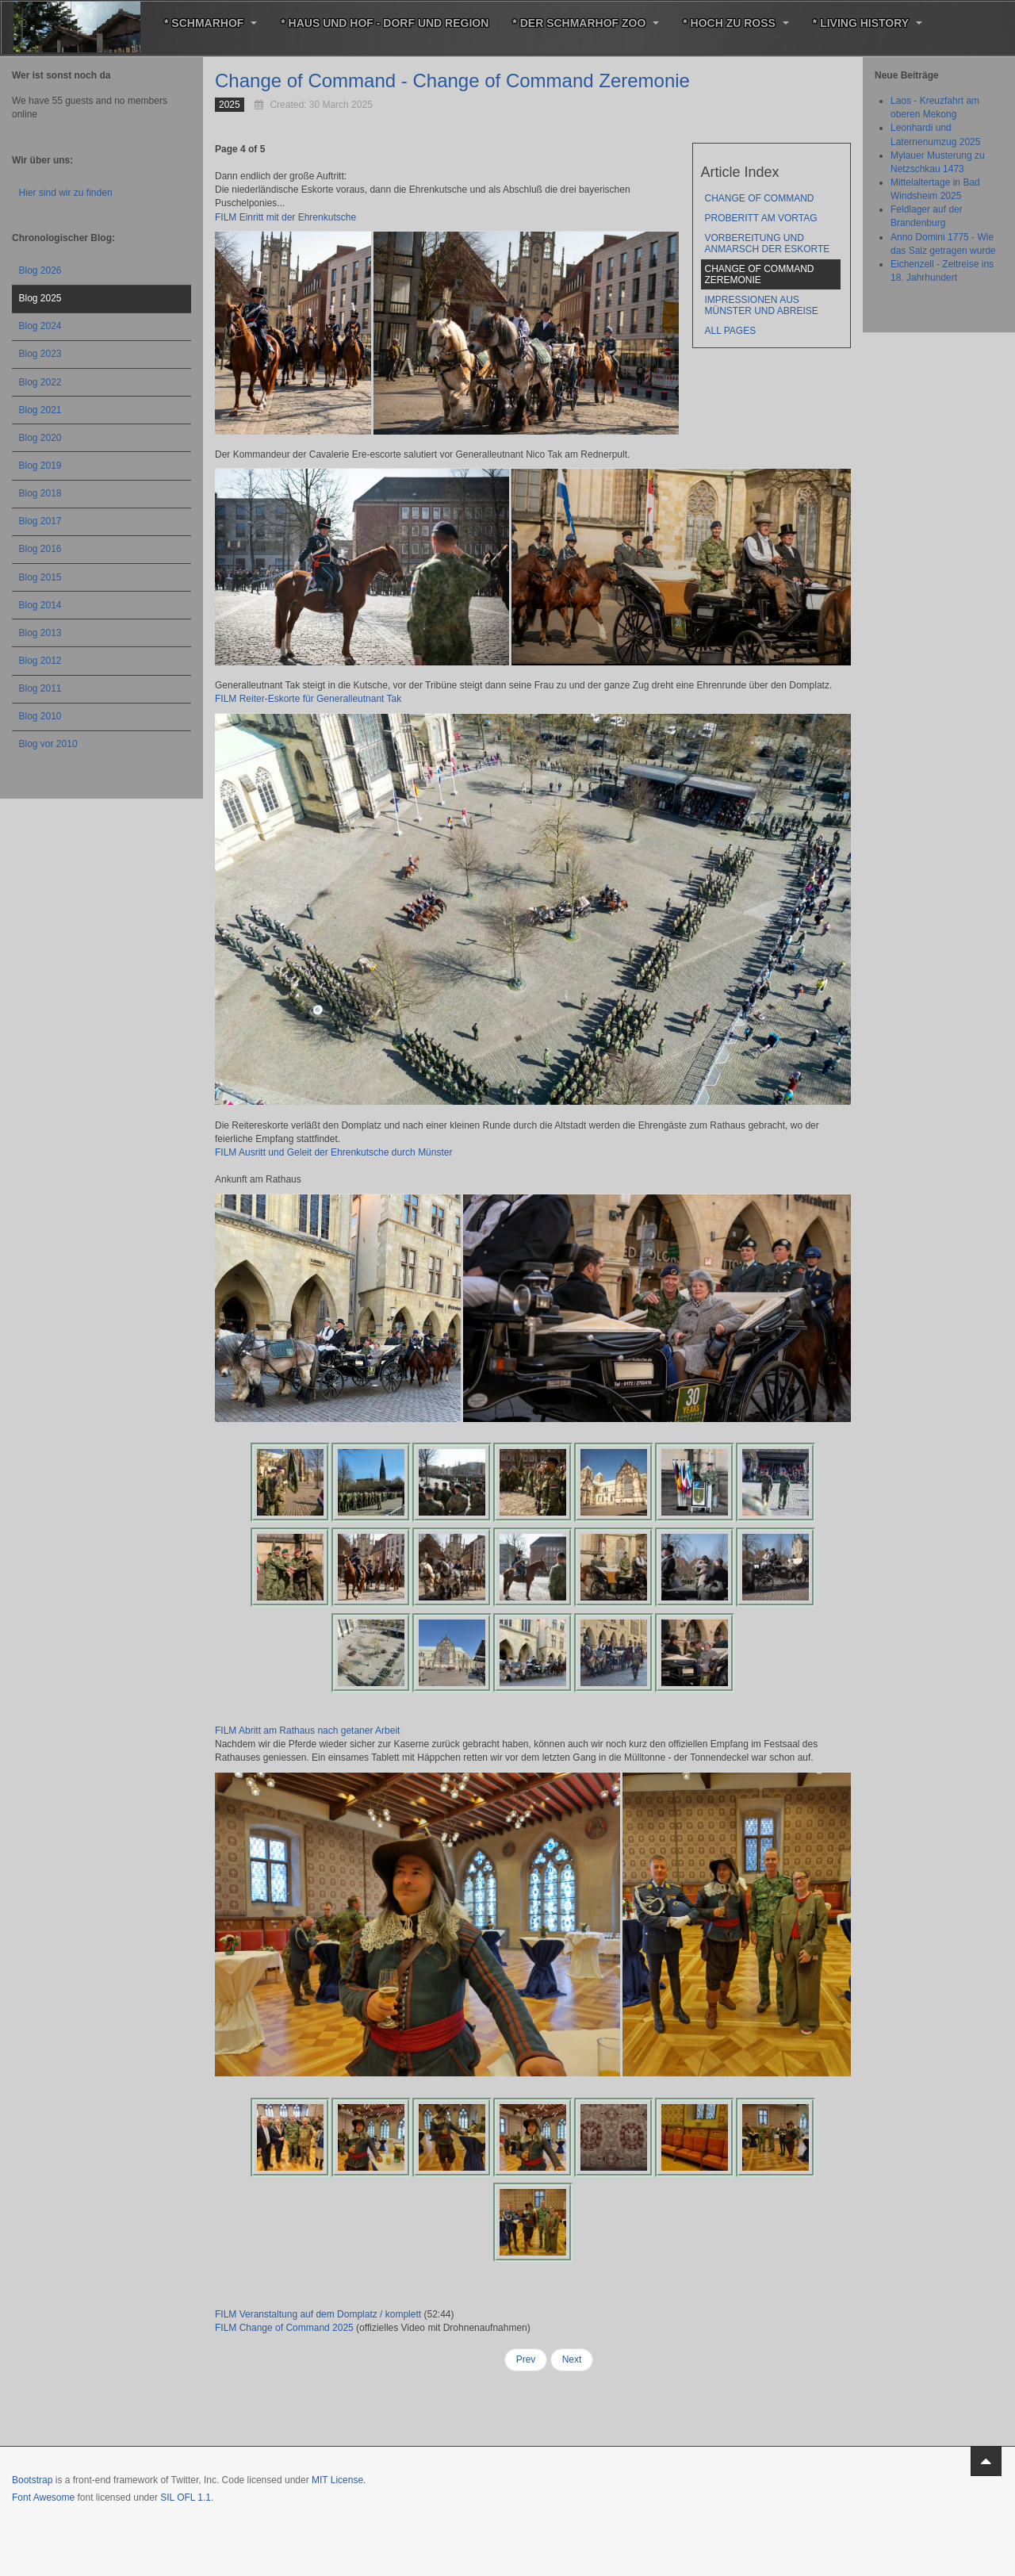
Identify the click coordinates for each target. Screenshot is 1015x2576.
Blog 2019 (40, 465)
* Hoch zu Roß (736, 23)
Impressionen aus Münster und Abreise (761, 305)
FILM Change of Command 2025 (284, 2327)
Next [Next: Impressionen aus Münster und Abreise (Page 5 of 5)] (572, 2359)
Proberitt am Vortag (761, 218)
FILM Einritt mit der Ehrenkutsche (285, 217)
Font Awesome (43, 2497)
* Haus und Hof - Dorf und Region (384, 23)
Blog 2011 (40, 688)
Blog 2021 (40, 410)
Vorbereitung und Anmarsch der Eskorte (767, 243)
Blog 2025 (40, 298)
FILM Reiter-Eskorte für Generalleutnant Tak (308, 698)
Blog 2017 (40, 521)
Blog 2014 (40, 605)
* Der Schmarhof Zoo (585, 23)
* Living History (867, 23)
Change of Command (759, 198)
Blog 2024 (40, 326)
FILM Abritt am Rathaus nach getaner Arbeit (307, 1730)
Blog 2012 (40, 660)
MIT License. (339, 2480)
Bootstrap (32, 2480)
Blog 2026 (40, 270)
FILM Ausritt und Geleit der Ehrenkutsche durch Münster (333, 1152)
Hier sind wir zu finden (66, 192)
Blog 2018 (40, 493)
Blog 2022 (40, 382)
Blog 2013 (40, 632)
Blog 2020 (40, 437)
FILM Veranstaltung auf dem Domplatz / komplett (318, 2314)
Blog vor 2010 (48, 743)
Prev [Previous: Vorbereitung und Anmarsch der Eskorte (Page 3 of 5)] (526, 2359)
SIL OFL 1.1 (185, 2497)
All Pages (730, 330)
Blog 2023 (40, 353)
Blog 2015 (40, 577)
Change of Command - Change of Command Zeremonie (452, 80)
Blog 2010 (40, 716)
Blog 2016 (40, 548)
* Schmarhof (210, 23)
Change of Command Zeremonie (759, 274)
